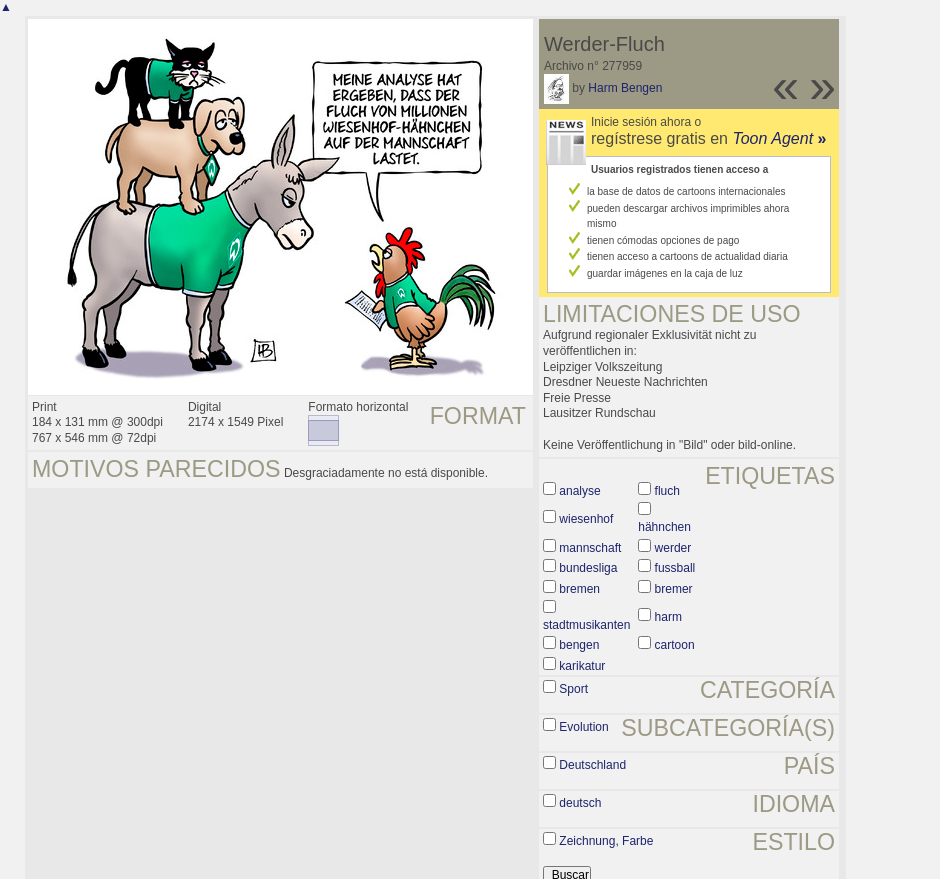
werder (673, 548)
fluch (667, 491)
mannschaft (590, 548)
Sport (573, 689)
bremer (674, 589)
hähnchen (664, 527)
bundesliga (588, 568)
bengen (579, 645)
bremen (579, 589)
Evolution (583, 727)
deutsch (580, 803)
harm (668, 617)
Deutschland (592, 765)
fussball (675, 568)
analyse (579, 491)
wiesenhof (586, 519)
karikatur (582, 666)
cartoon (675, 645)
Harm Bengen (625, 88)
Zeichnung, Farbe (606, 841)
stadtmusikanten (586, 625)
